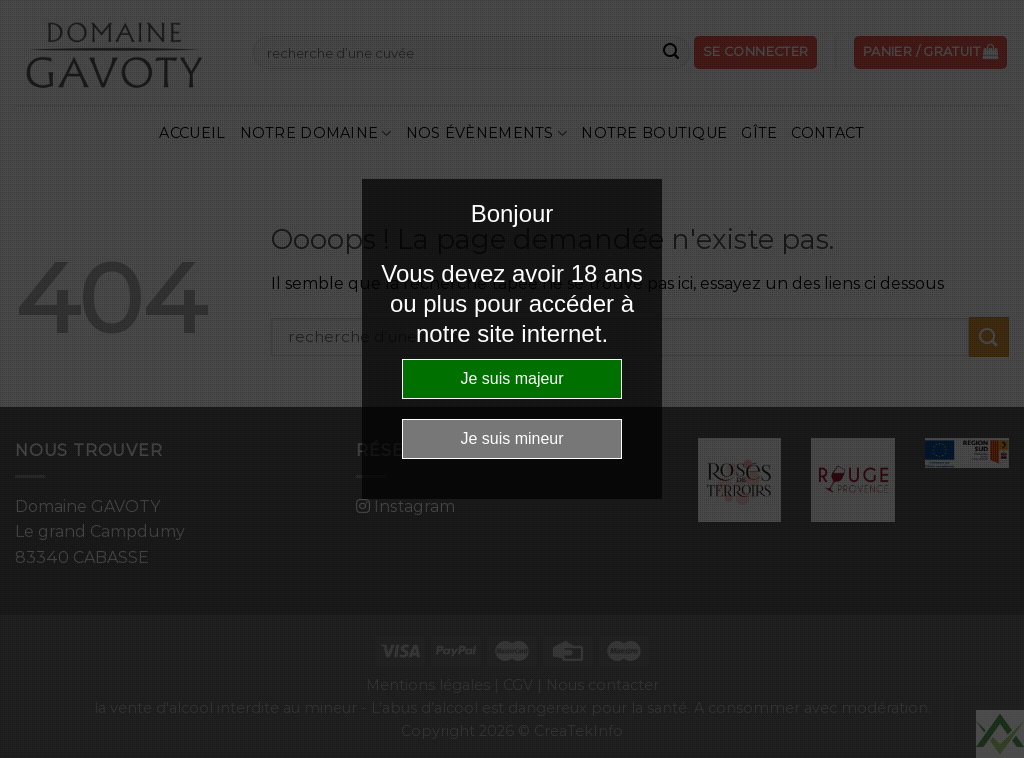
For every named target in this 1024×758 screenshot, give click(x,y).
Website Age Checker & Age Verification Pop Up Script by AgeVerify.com (1000, 734)
